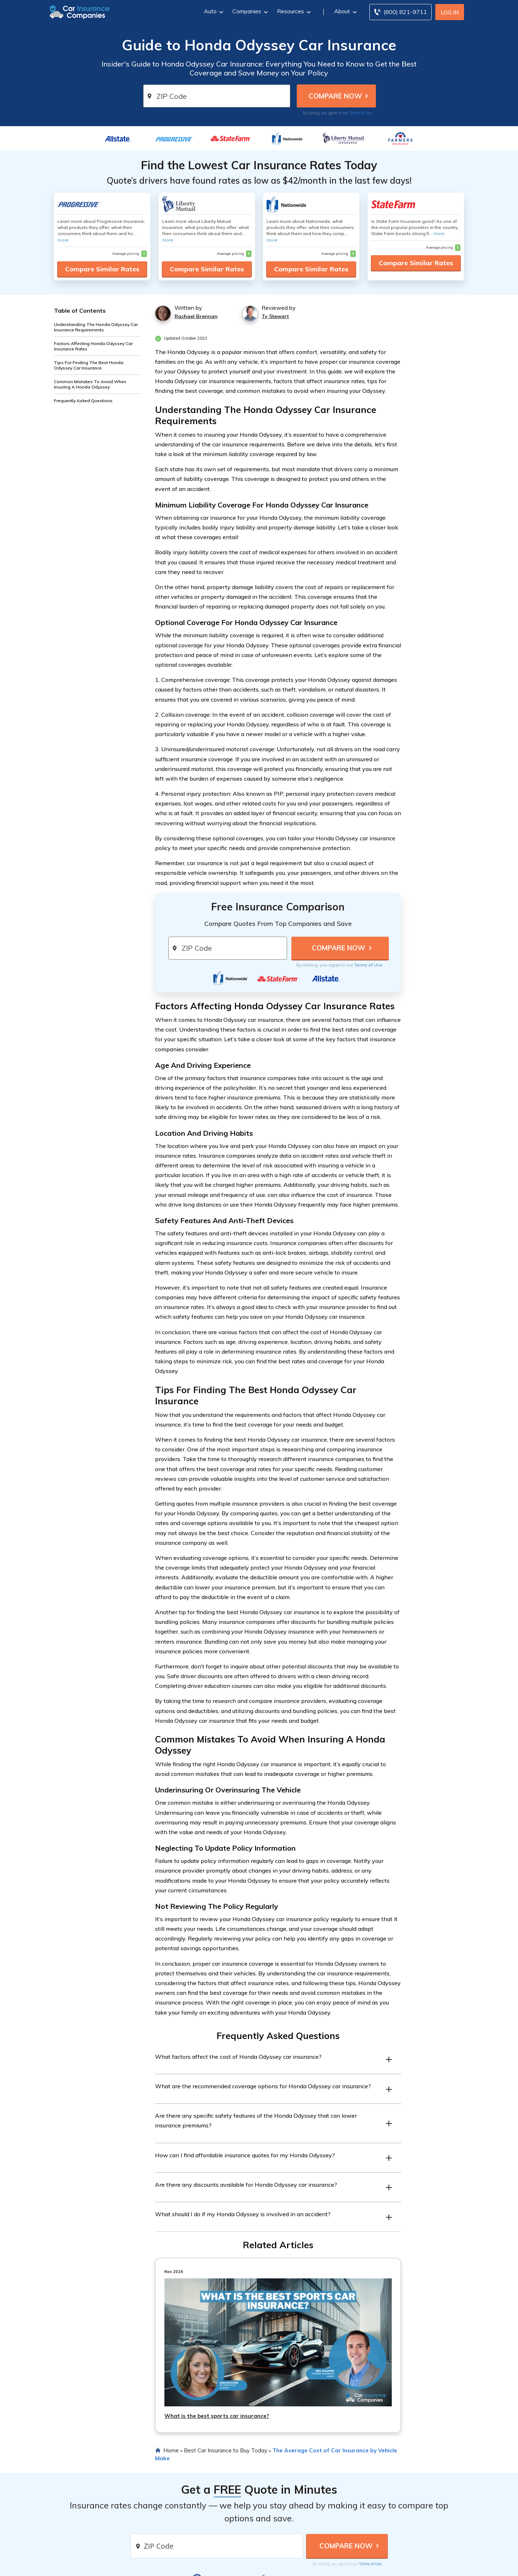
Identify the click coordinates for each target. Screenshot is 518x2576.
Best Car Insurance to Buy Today (225, 2450)
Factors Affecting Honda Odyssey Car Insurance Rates (93, 346)
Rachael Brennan (196, 316)
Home (171, 2450)
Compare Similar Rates (102, 269)
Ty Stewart (275, 316)
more (63, 240)
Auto (213, 11)
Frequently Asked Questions (83, 400)
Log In (450, 12)
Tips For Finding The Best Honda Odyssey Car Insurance (88, 365)
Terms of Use (360, 112)
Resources (293, 11)
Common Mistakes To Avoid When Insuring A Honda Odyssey (90, 384)
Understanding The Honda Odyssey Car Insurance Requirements (96, 327)
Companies (249, 11)
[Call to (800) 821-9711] (400, 12)
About (344, 11)
